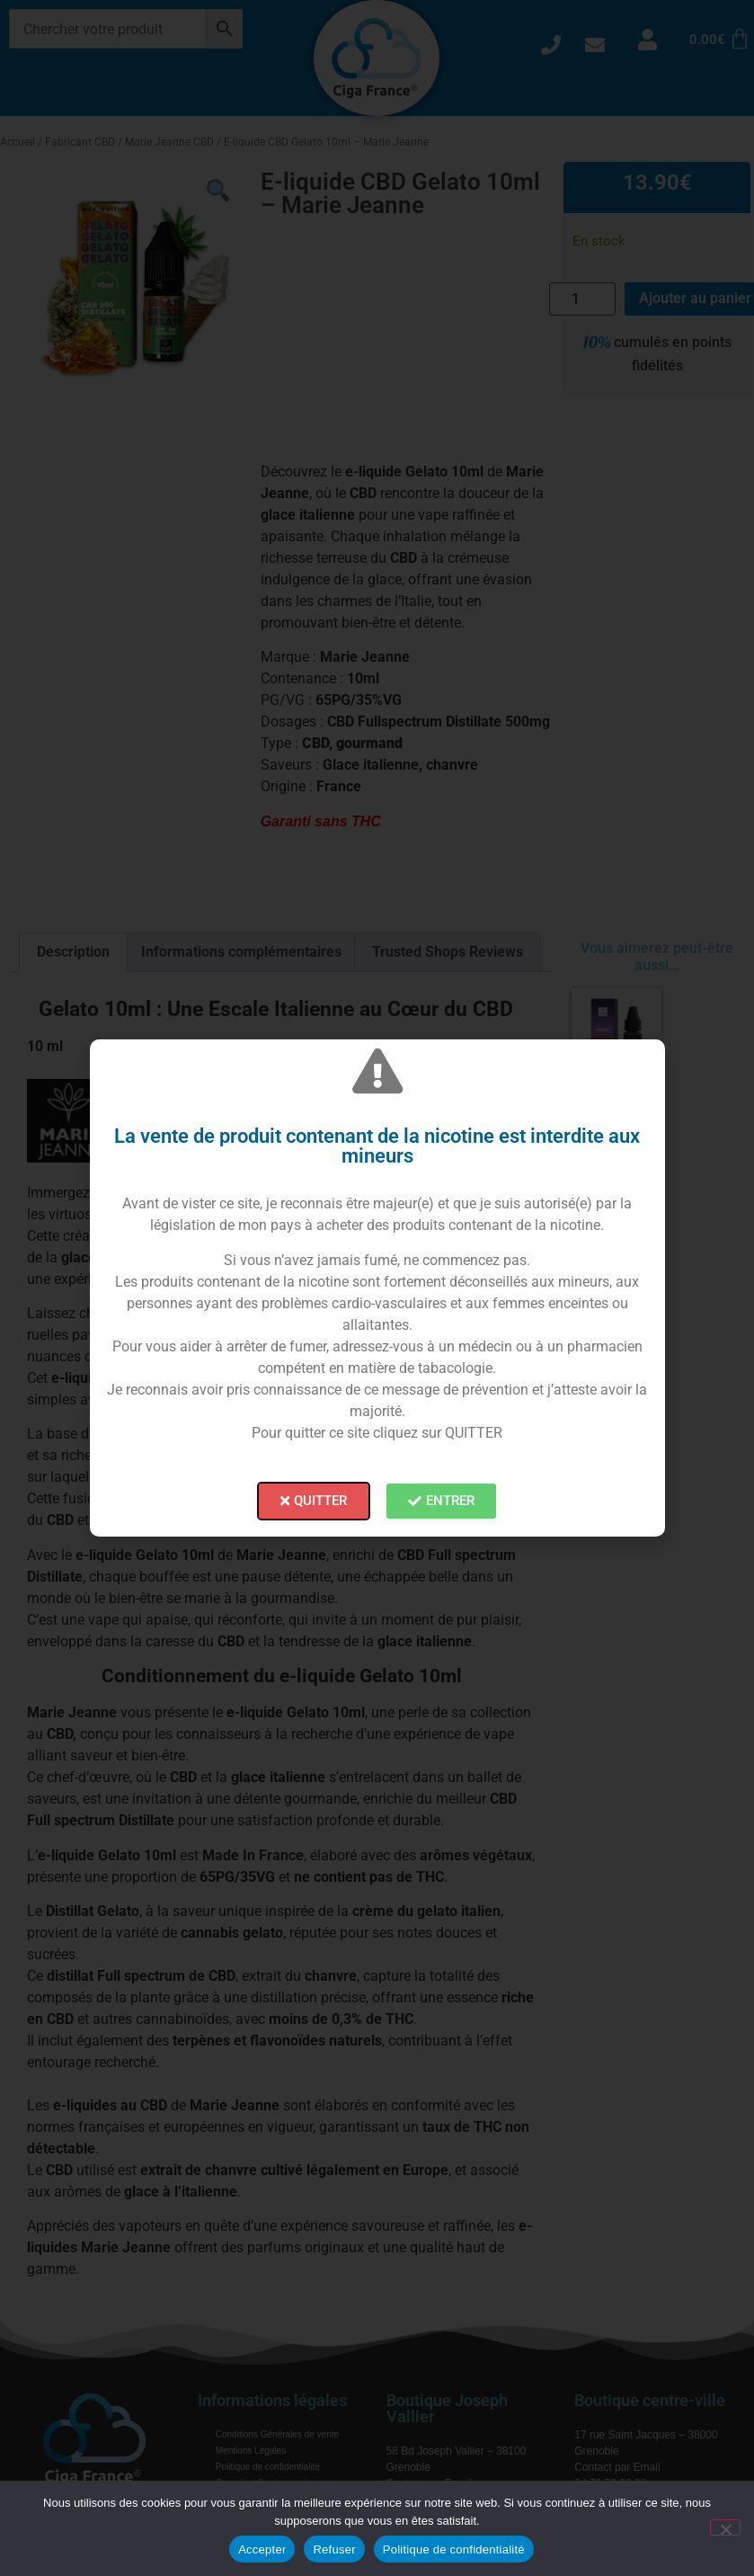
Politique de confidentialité (454, 2549)
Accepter (262, 2549)
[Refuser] (725, 2527)
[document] (377, 1288)
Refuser (334, 2549)
